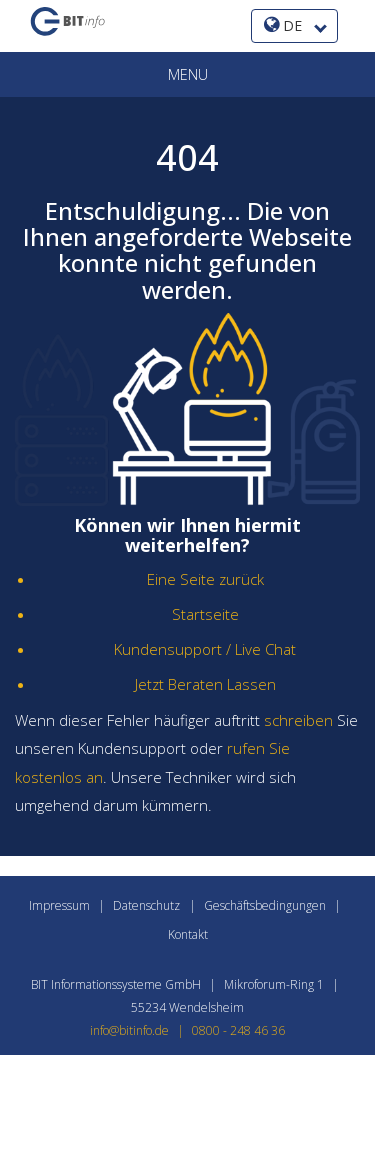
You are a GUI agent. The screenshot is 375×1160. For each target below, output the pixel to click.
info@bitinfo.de (141, 1030)
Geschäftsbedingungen (265, 905)
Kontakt (188, 934)
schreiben (298, 720)
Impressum (59, 905)
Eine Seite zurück (205, 579)
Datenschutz (146, 905)
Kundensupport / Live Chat (205, 649)
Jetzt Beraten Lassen (205, 684)
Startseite (205, 614)
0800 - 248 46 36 (238, 1030)
